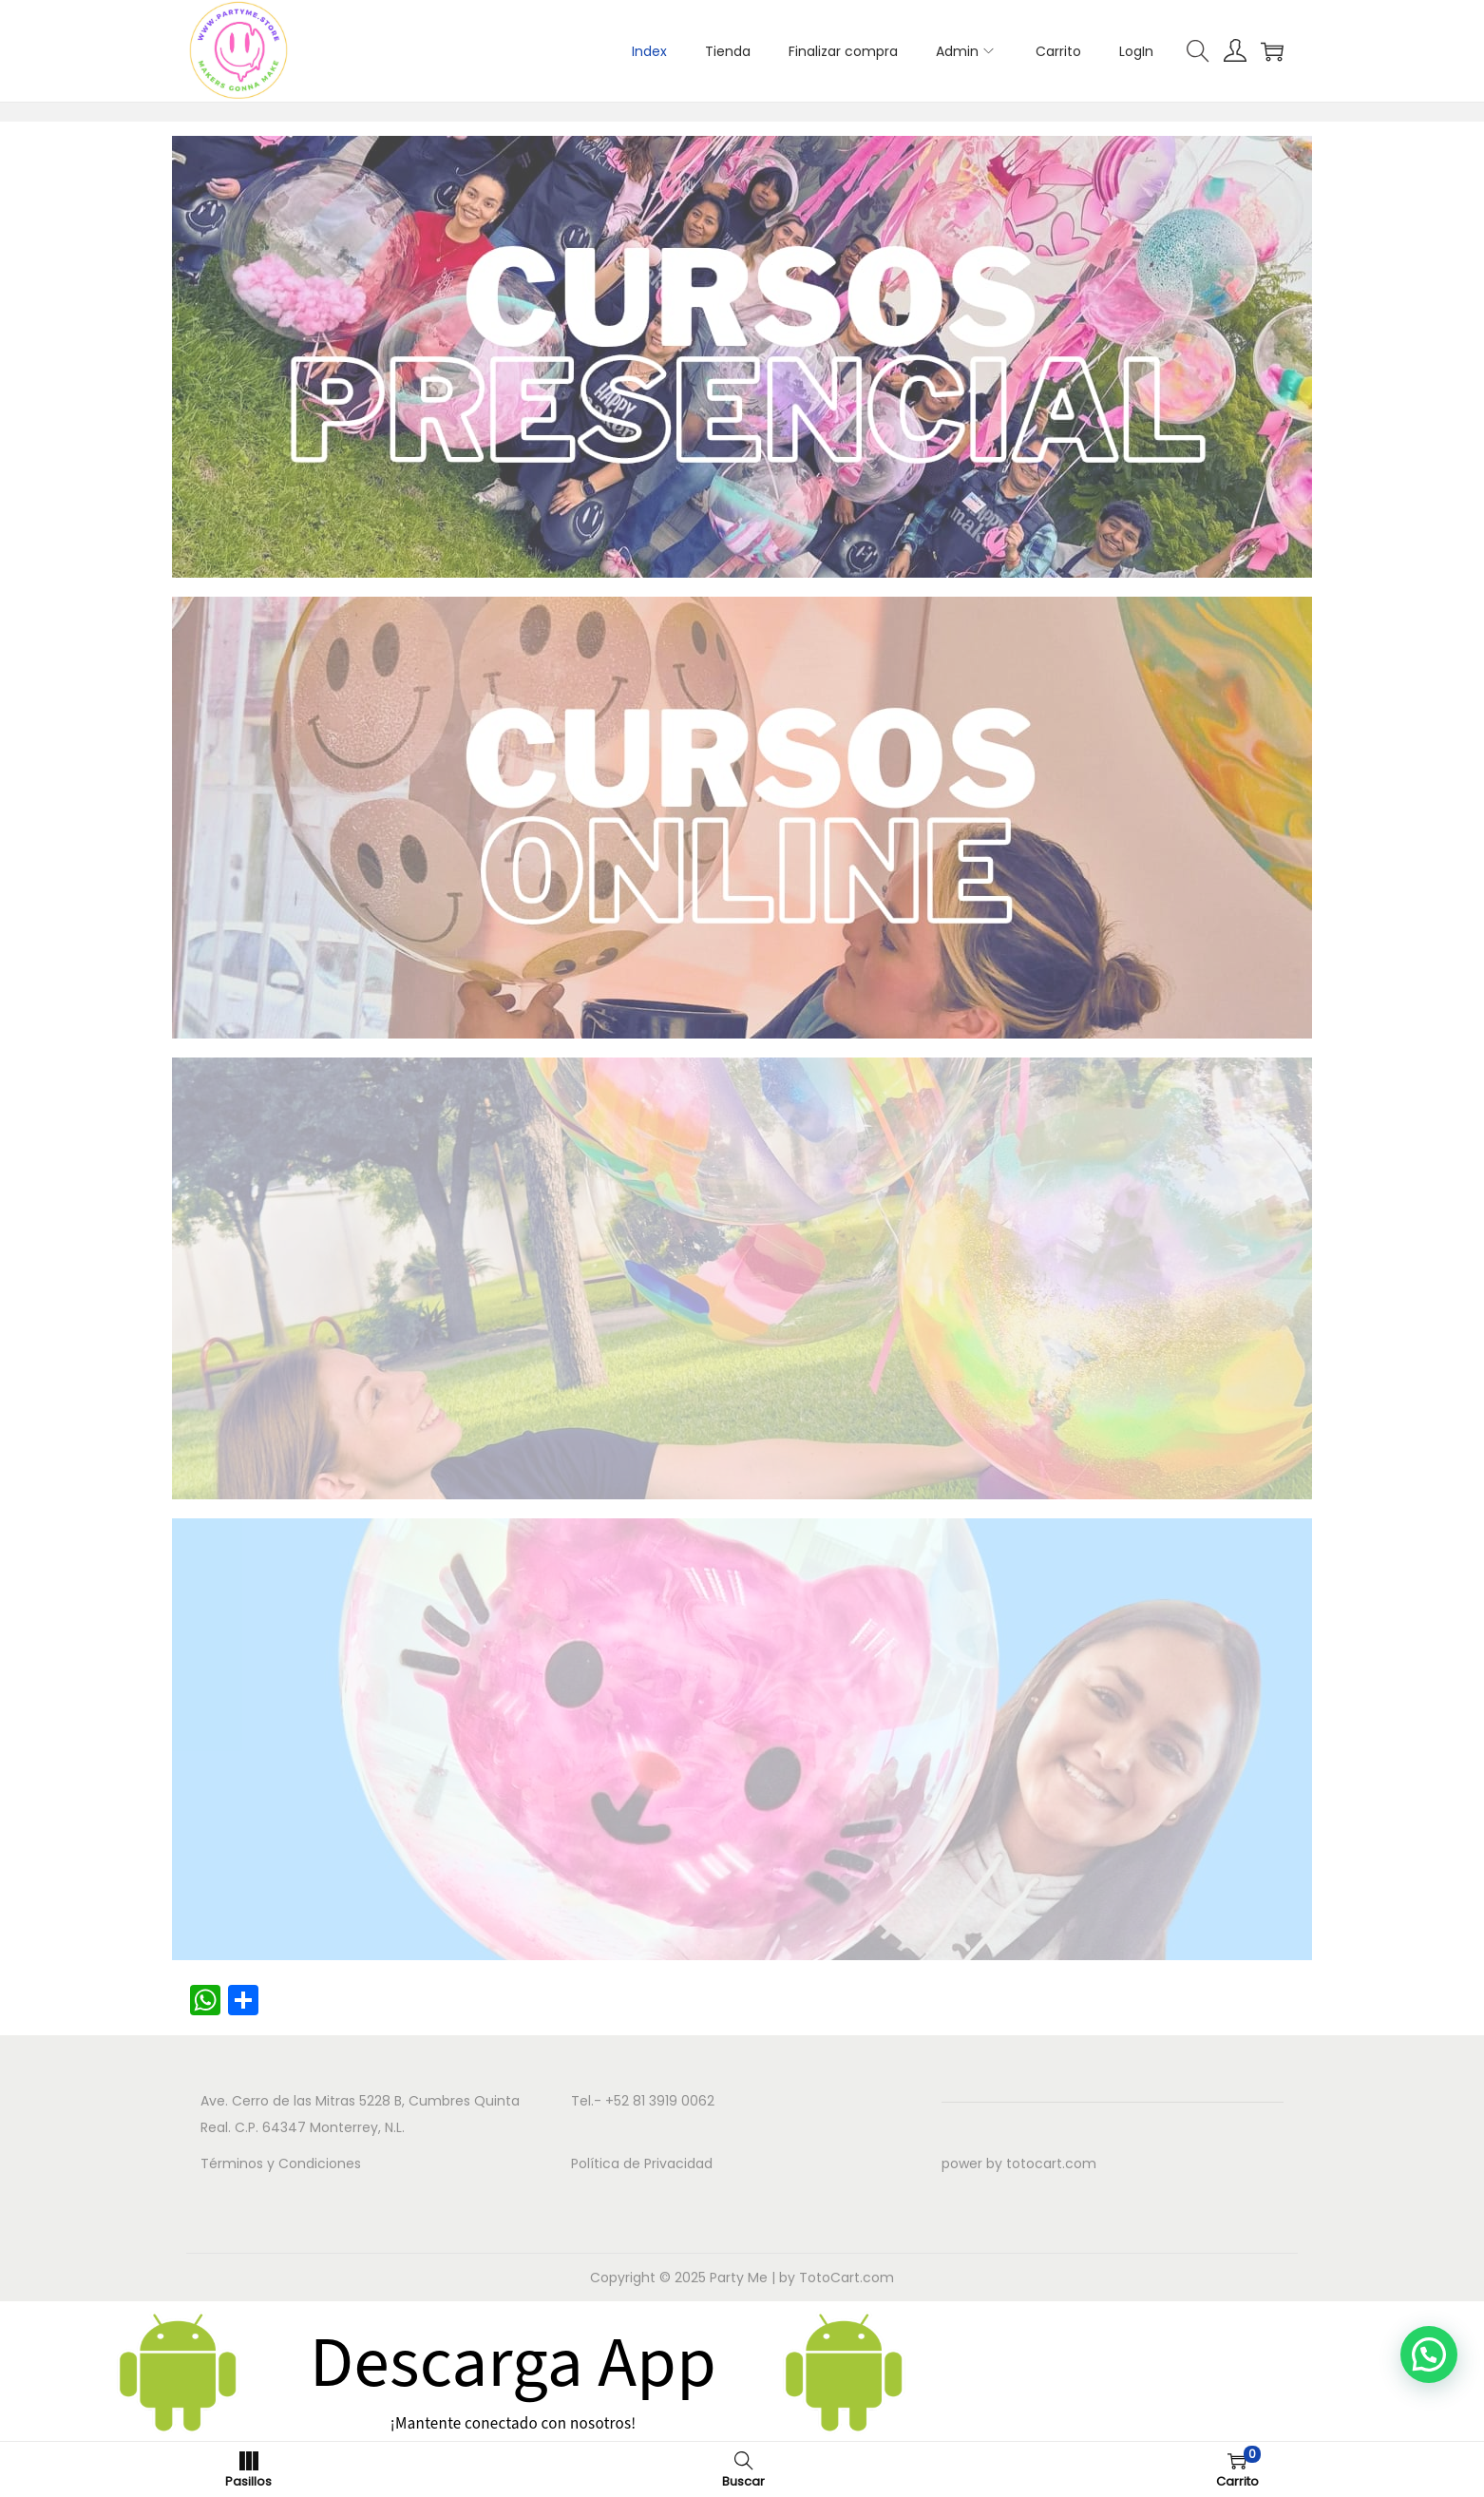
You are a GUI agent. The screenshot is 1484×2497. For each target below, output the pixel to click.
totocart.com (1051, 2163)
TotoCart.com (846, 2277)
